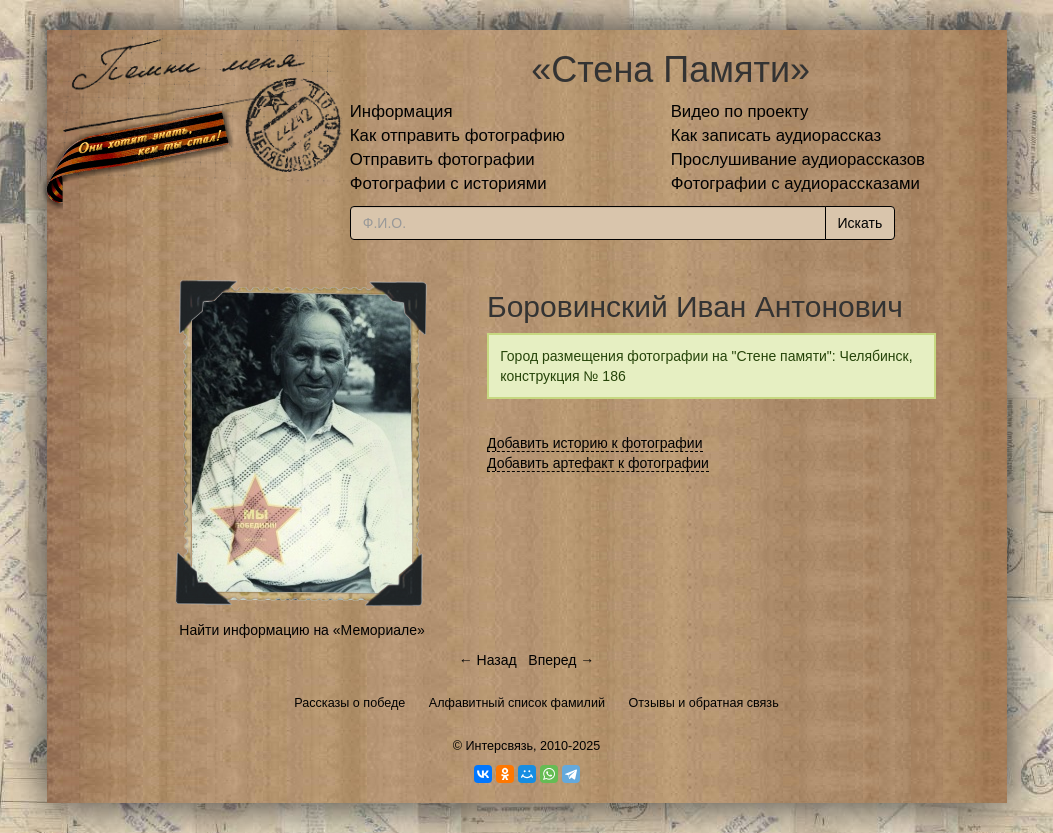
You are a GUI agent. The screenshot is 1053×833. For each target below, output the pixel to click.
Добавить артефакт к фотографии (598, 463)
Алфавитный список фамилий (517, 703)
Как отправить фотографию (457, 135)
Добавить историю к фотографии (595, 443)
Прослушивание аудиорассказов (798, 159)
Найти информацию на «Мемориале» (301, 630)
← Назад (488, 660)
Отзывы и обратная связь (704, 703)
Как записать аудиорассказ (776, 135)
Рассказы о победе (349, 703)
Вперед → (561, 660)
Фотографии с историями (448, 183)
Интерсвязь (499, 746)
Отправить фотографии (442, 159)
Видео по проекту (740, 111)
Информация (401, 111)
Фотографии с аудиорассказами (795, 183)
